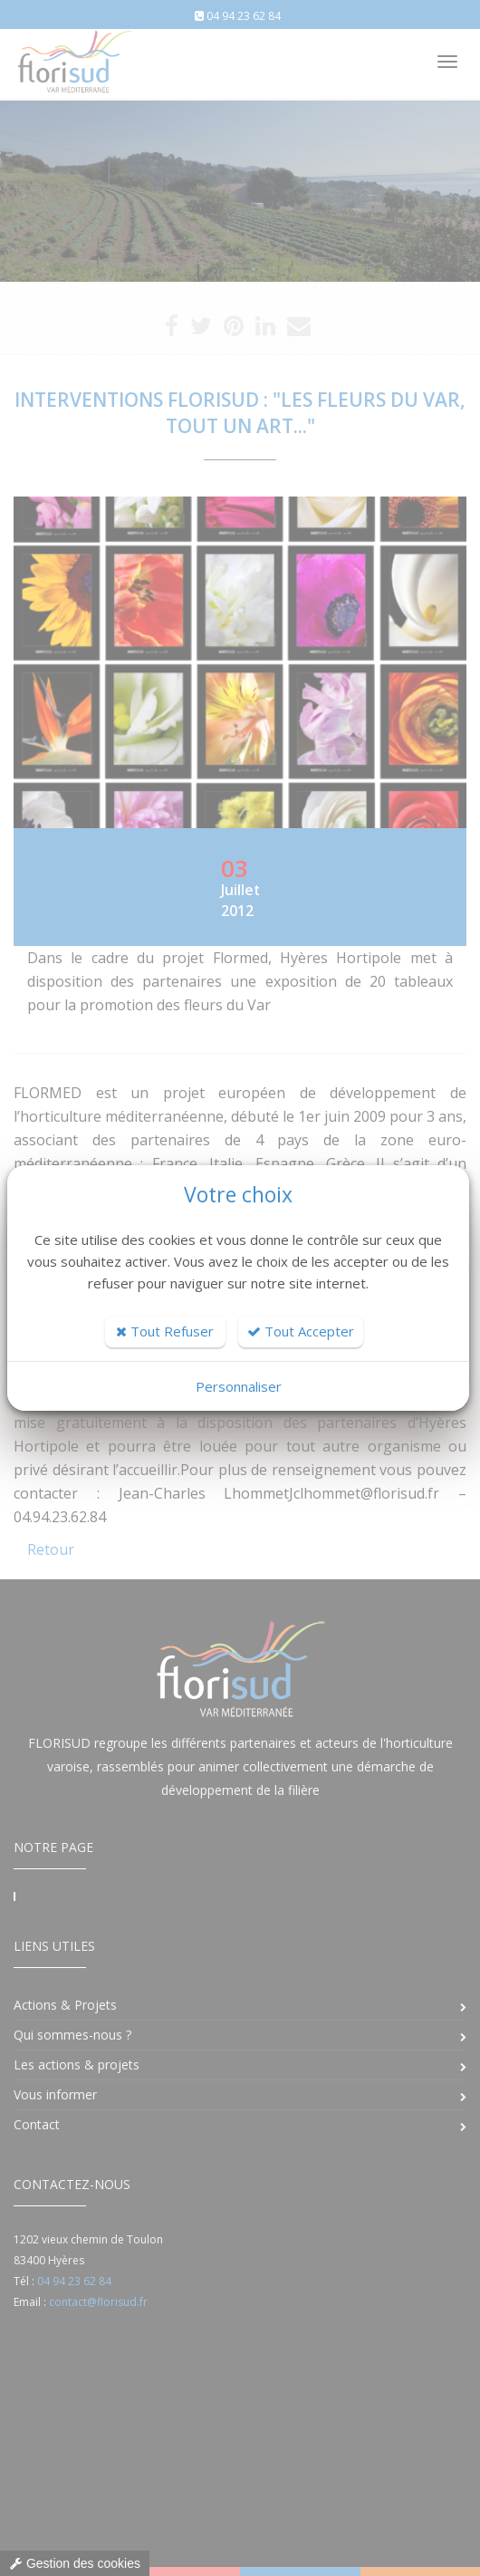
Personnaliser (239, 1386)
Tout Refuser (165, 1331)
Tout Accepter (300, 1331)
